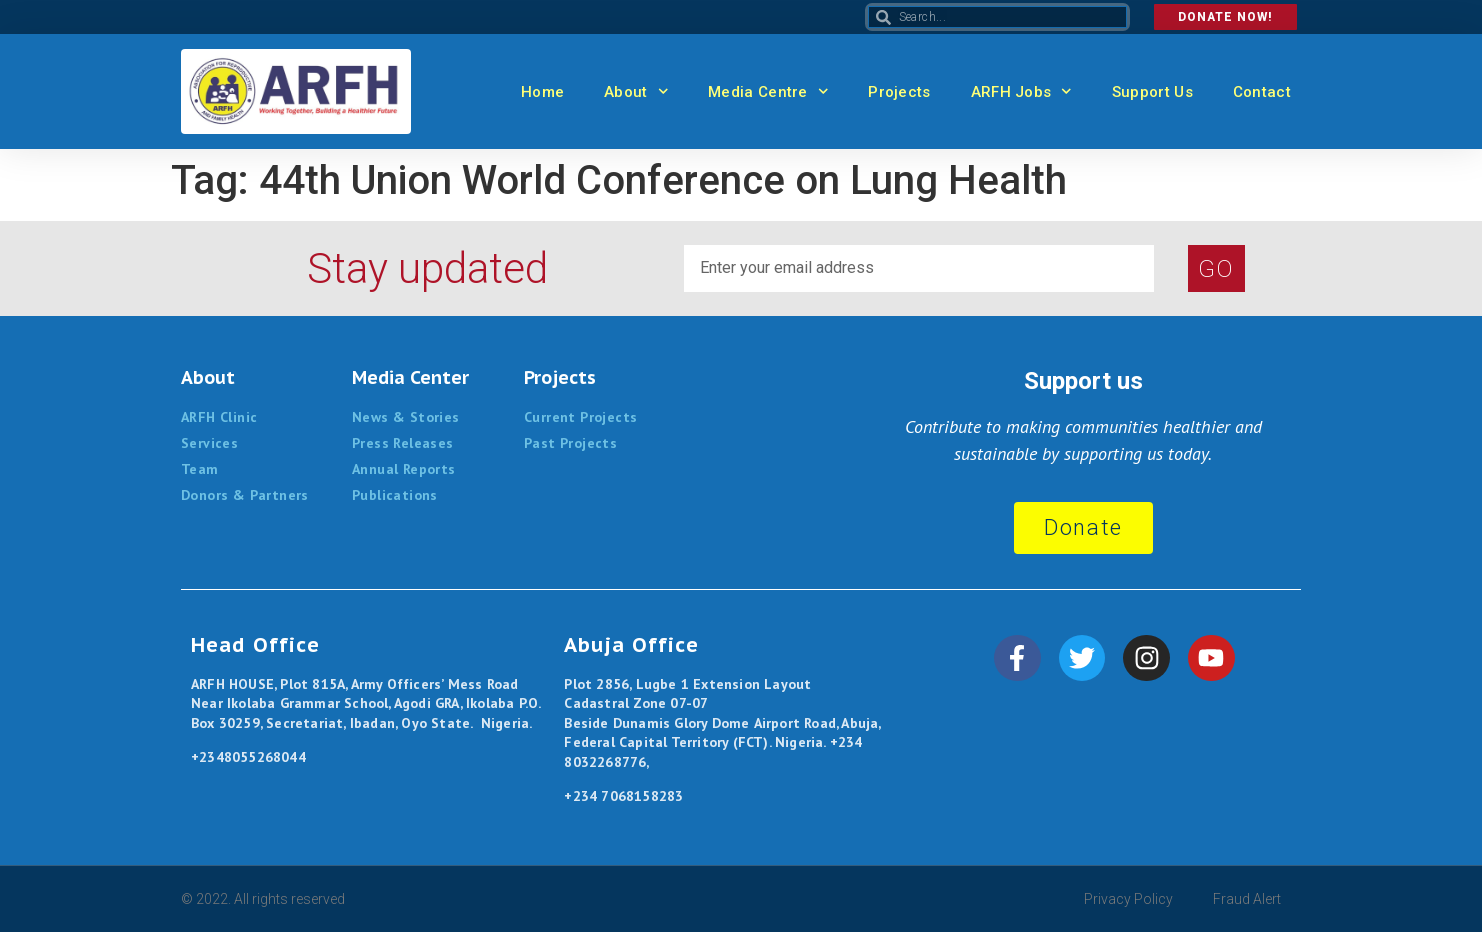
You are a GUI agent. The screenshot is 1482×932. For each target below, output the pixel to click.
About (636, 91)
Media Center (410, 377)
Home (542, 92)
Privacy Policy (1128, 899)
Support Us (1152, 92)
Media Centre (768, 91)
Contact (1262, 92)
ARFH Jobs (1021, 91)
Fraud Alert (1247, 899)
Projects (899, 92)
